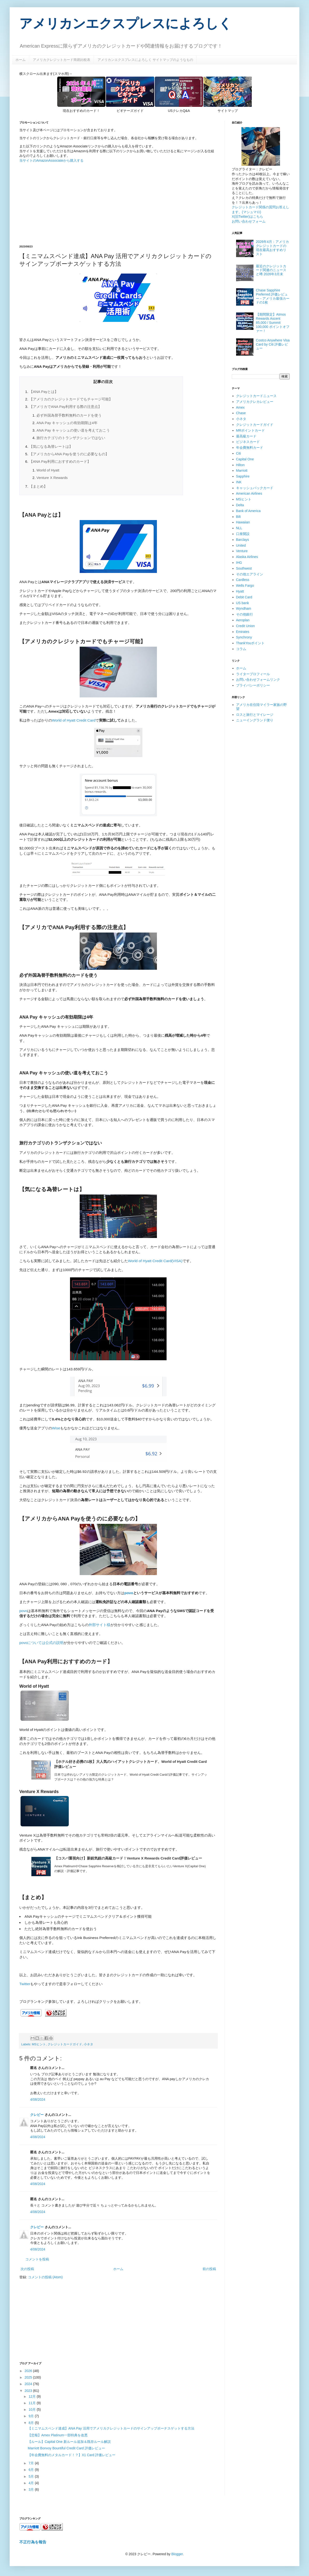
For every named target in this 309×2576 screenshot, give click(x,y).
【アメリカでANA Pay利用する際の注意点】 (65, 407)
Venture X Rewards (52, 478)
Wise (56, 1428)
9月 (31, 2416)
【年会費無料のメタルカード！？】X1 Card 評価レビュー (71, 2455)
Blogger (177, 2554)
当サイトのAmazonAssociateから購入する (51, 160)
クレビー (37, 2115)
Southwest (244, 568)
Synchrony (244, 637)
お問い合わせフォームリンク (258, 679)
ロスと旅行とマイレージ (254, 714)
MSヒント (39, 2044)
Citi (238, 453)
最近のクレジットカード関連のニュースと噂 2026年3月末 (271, 270)
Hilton (240, 465)
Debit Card (244, 597)
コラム (241, 649)
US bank (242, 603)
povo (128, 1593)
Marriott (241, 470)
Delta (240, 505)
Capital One (245, 459)
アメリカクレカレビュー (254, 402)
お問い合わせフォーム (249, 221)
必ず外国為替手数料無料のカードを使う (69, 415)
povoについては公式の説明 (41, 1643)
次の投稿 (27, 2269)
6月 (31, 2470)
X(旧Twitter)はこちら (247, 216)
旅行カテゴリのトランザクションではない (70, 438)
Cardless (242, 580)
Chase (241, 413)
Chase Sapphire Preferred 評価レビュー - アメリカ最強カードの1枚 (272, 296)
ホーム (20, 60)
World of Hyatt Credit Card (73, 720)
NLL (239, 528)
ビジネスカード (248, 442)
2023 (29, 2391)
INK (239, 482)
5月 (31, 2476)
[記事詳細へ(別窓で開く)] (118, 1772)
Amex (240, 407)
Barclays (242, 540)
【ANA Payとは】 (43, 392)
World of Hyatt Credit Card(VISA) (155, 1261)
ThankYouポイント (250, 643)
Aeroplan (243, 620)
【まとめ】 (38, 486)
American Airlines (249, 493)
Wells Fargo (245, 585)
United (241, 545)
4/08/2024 (37, 2099)
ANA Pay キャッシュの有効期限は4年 (67, 423)
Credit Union (245, 626)
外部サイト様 (99, 1625)
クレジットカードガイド (65, 2044)
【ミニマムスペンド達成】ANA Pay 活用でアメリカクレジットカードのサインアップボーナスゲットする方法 (111, 2428)
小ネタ (88, 2044)
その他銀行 (244, 614)
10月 (32, 2409)
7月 (31, 2463)
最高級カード (246, 436)
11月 (32, 2403)
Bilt (238, 517)
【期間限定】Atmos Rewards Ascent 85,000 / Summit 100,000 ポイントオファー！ (272, 322)
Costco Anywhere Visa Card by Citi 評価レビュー (273, 344)
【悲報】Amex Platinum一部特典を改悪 (58, 2435)
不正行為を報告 (32, 2542)
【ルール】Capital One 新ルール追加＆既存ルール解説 (69, 2442)
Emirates (242, 632)
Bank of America (248, 511)
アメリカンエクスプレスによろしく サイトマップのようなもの (145, 60)
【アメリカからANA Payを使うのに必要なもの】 (69, 454)
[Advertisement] (118, 204)
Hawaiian (243, 522)
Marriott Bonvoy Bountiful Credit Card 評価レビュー (66, 2448)
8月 (31, 2423)
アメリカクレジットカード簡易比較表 (61, 60)
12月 (32, 2396)
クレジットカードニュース (256, 396)
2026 (29, 2371)
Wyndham (243, 608)
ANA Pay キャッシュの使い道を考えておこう (73, 430)
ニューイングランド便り (254, 720)
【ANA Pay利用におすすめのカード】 (60, 461)
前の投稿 (209, 2269)
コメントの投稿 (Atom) (45, 2277)
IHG (239, 562)
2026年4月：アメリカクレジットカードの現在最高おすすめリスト (272, 248)
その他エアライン (249, 574)
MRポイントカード (250, 430)
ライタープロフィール (253, 674)
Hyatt (240, 591)
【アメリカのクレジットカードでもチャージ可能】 (70, 399)
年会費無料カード (249, 447)
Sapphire (243, 476)
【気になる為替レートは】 (51, 446)
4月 (31, 2483)
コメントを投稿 (37, 2259)
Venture (242, 551)
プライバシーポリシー (253, 685)
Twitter (24, 1984)
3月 (31, 2489)
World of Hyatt (47, 470)
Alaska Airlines (247, 557)
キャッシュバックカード (254, 488)
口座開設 (243, 534)
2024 (29, 2384)
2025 (29, 2377)
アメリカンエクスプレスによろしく (125, 23)
